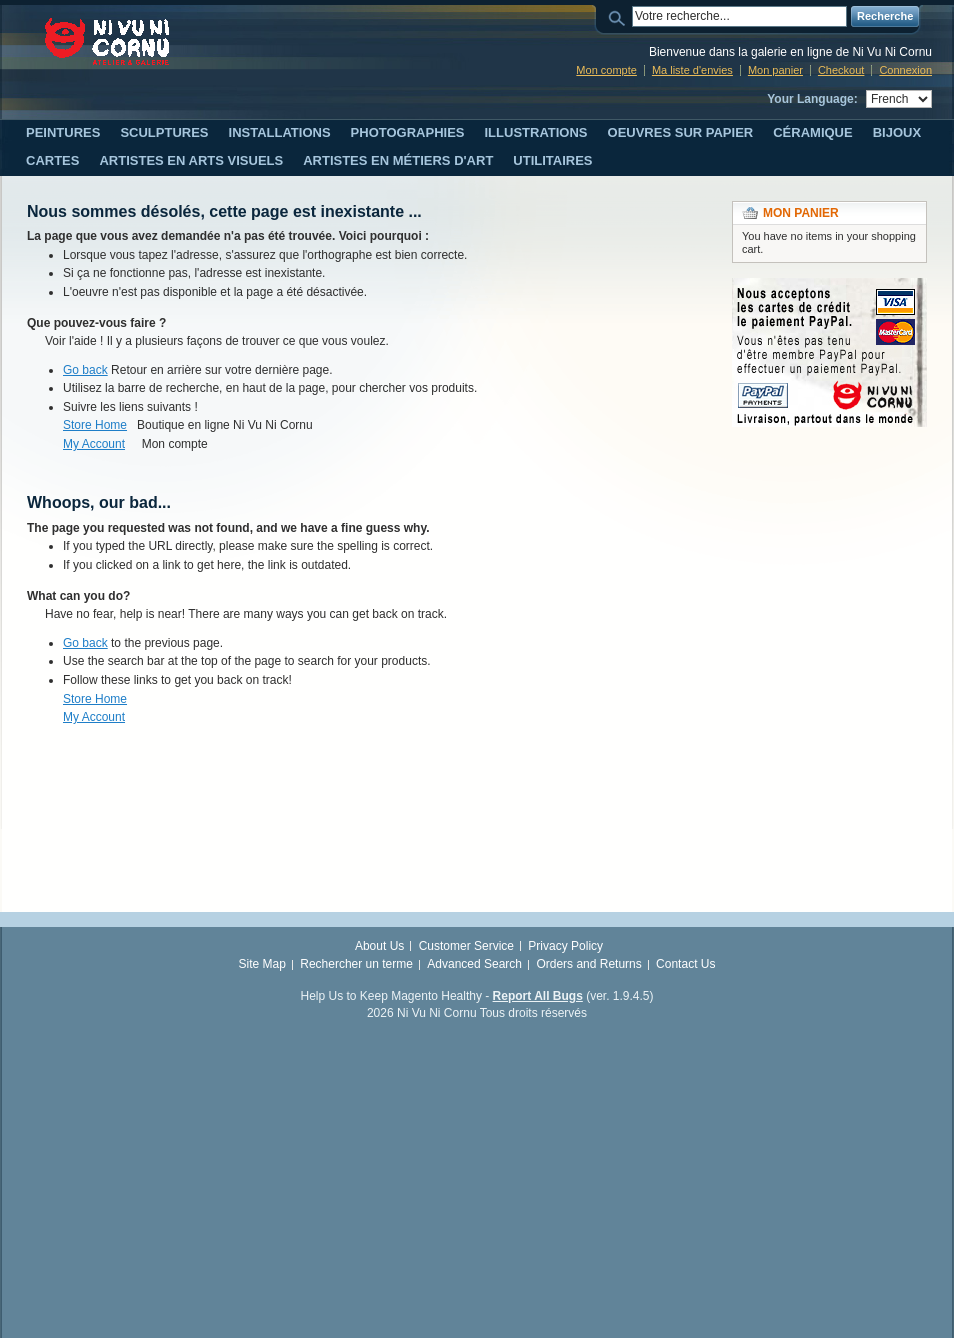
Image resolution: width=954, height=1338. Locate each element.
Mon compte (606, 70)
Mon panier (775, 70)
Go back (85, 370)
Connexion (905, 70)
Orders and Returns (588, 964)
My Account (94, 444)
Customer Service (466, 946)
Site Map (262, 964)
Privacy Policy (565, 946)
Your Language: (812, 99)
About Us (379, 946)
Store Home (95, 425)
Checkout (841, 70)
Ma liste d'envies (692, 70)
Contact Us (685, 964)
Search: (620, 16)
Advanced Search (474, 964)
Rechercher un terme (356, 964)
